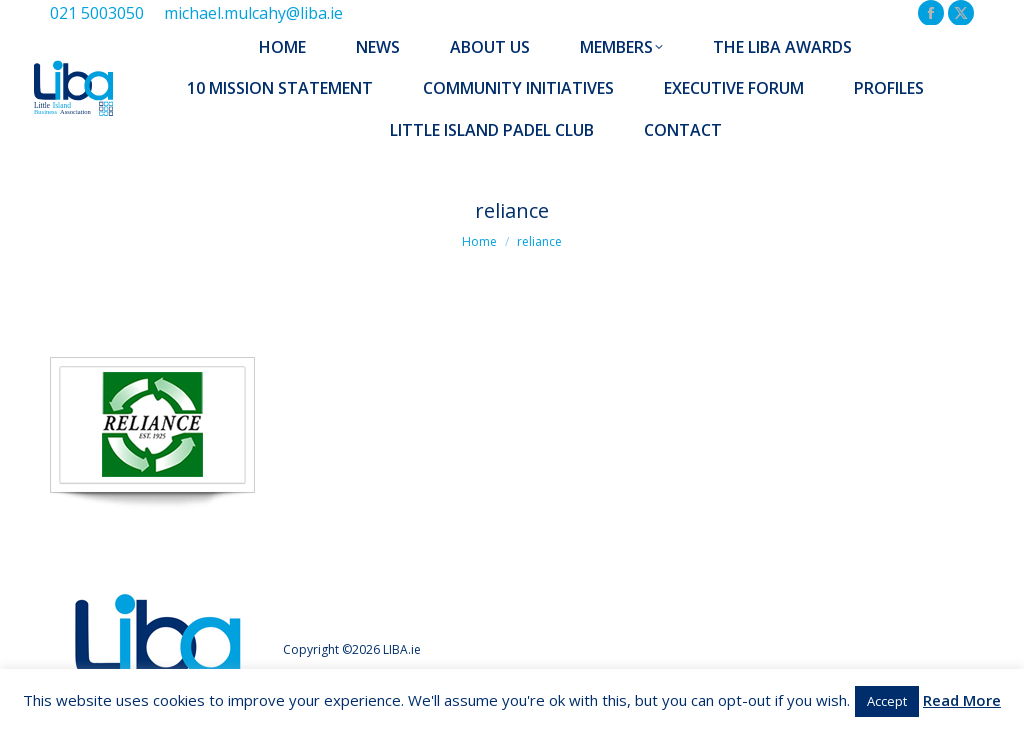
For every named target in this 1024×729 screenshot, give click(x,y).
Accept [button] (887, 701)
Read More (962, 700)
